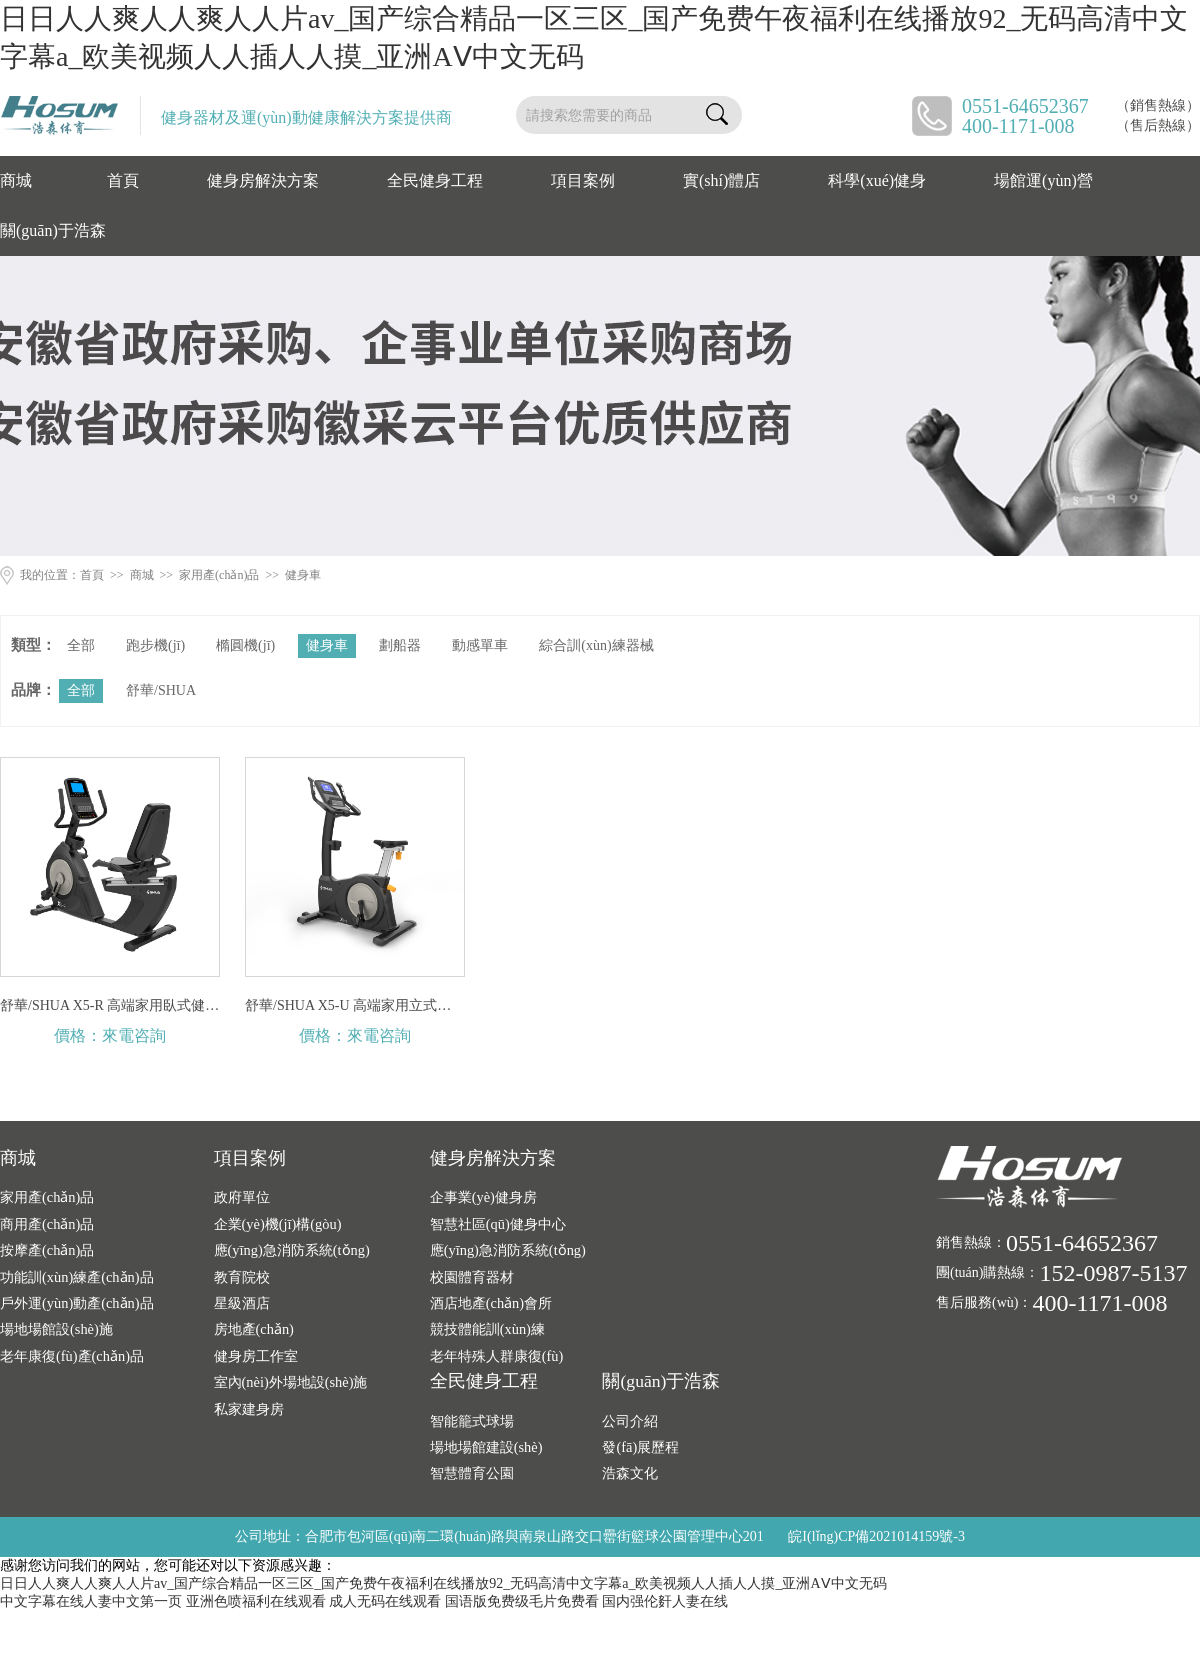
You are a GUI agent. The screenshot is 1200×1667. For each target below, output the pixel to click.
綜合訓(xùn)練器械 (596, 645)
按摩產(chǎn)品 (47, 1250)
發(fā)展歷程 (640, 1447)
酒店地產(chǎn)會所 (491, 1303)
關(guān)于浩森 (53, 230)
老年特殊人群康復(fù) (497, 1356)
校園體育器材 (472, 1277)
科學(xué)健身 (877, 180)
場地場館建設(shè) (486, 1447)
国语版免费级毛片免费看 (522, 1601)
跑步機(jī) (155, 645)
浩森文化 (630, 1473)
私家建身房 (249, 1409)
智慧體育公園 (472, 1473)
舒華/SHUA (161, 690)
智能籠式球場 (472, 1421)
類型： (33, 645)
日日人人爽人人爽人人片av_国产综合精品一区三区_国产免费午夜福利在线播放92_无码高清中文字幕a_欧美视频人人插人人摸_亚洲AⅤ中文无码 (443, 1583)
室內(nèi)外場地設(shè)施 (291, 1382)
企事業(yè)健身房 (483, 1197)
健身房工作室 (256, 1356)
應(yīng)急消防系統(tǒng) (292, 1250)
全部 (81, 645)
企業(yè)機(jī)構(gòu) (278, 1224)
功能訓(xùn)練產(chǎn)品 (77, 1277)
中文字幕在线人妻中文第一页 (91, 1601)
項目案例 (583, 180)
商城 (16, 180)
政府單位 (242, 1197)
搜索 (717, 115)
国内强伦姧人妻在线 (665, 1601)
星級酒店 (242, 1303)
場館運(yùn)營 (1043, 180)
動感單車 (480, 645)
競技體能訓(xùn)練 (487, 1329)
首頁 (123, 180)
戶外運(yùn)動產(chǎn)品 (77, 1303)
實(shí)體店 (721, 180)
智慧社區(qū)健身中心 (498, 1224)
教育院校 (242, 1277)
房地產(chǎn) (254, 1329)
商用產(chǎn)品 (47, 1224)
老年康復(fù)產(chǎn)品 (72, 1356)
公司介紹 (630, 1421)
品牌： (33, 690)
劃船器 (400, 645)
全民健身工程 (435, 180)
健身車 (303, 575)
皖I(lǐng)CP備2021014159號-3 (876, 1536)
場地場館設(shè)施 (56, 1329)
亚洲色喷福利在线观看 (256, 1601)
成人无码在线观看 (385, 1601)
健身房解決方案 (263, 180)
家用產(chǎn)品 (219, 575)
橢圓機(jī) (245, 645)
